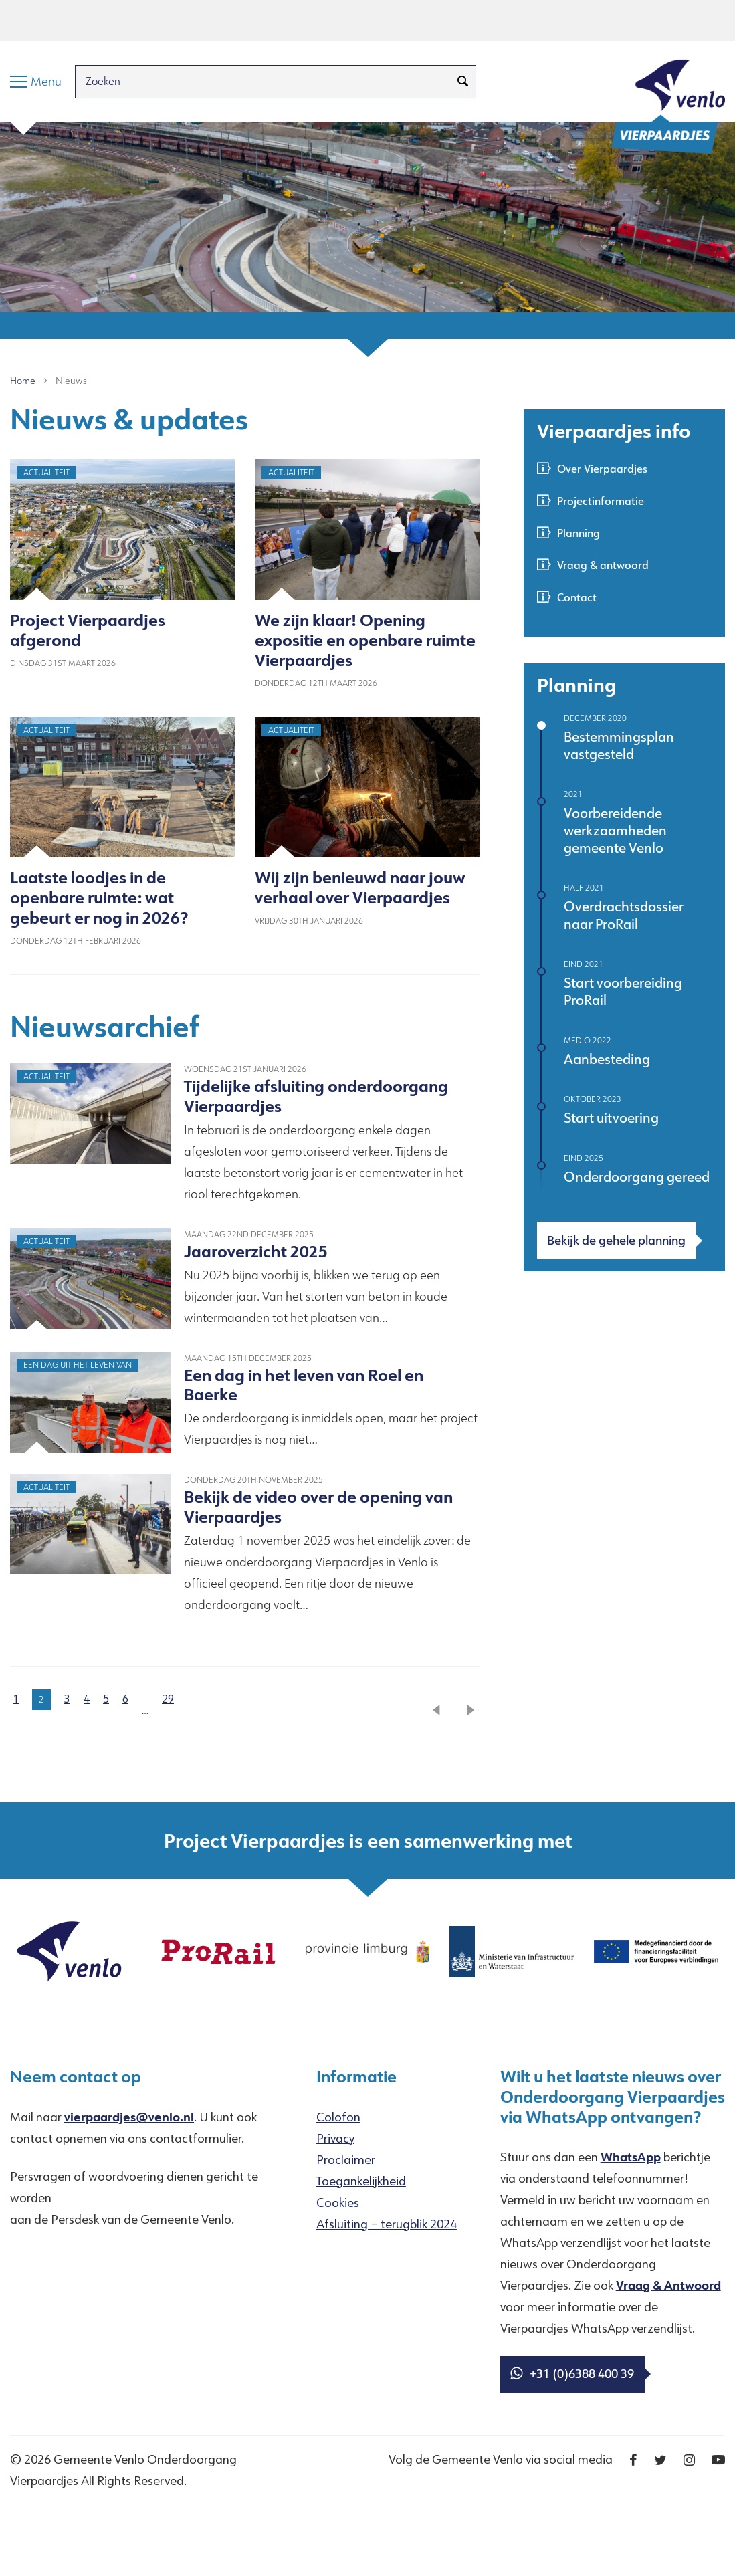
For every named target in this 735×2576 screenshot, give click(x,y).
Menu (109, 20)
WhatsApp (631, 2157)
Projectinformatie (600, 501)
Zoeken (156, 20)
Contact (577, 597)
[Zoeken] (462, 81)
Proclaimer (345, 2159)
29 (168, 1698)
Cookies (337, 2202)
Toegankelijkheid (361, 2181)
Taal (199, 20)
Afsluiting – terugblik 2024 (386, 2224)
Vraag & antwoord (603, 565)
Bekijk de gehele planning (616, 1240)
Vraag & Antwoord (668, 2285)
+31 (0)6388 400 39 (572, 2373)
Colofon (338, 2117)
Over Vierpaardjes (602, 468)
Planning (578, 533)
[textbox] (245, 418)
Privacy (335, 2138)
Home (22, 380)
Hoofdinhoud (46, 20)
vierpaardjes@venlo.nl (129, 2117)
